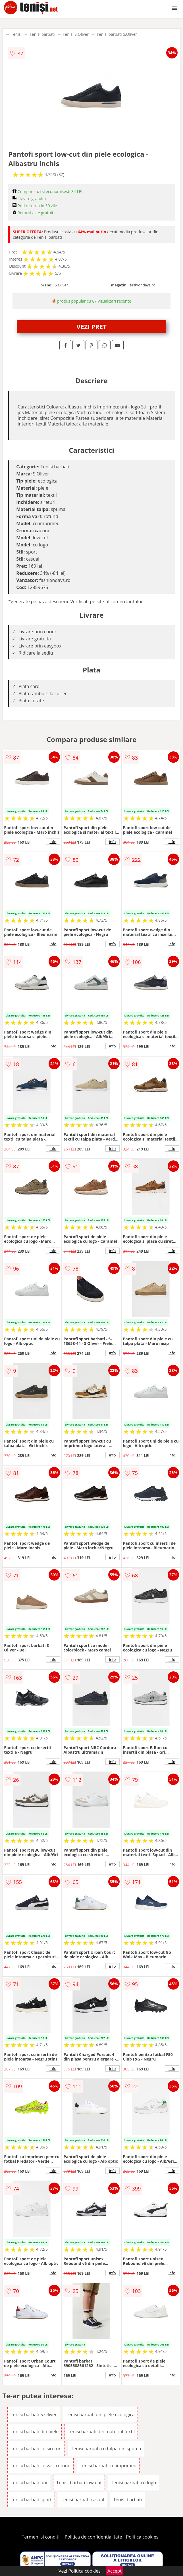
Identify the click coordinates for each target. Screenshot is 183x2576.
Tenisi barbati (42, 34)
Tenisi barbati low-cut (79, 2482)
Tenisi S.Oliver (76, 34)
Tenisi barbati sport (31, 2500)
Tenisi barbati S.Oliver (117, 34)
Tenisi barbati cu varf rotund (40, 2465)
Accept (114, 2571)
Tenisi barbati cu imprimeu (108, 2465)
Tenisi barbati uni (29, 2482)
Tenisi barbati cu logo (133, 2482)
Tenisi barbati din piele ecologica (100, 2414)
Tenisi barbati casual (82, 2500)
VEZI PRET (91, 326)
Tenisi (16, 34)
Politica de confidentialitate (93, 2537)
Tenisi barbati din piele (35, 2431)
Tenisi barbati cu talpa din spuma (106, 2448)
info (52, 841)
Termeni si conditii (41, 2537)
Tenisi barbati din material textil (101, 2431)
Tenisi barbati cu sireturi (36, 2448)
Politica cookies (142, 2537)
